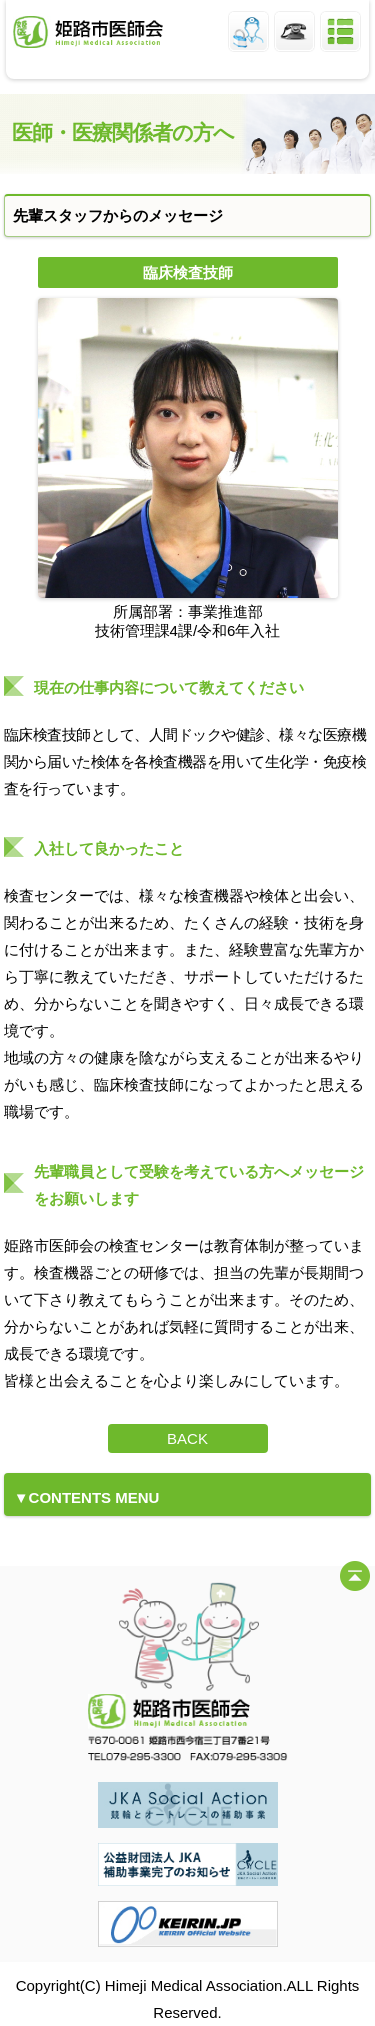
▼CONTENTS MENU (87, 1497)
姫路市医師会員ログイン (248, 31)
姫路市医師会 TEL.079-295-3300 (294, 31)
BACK (187, 1438)
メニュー (340, 31)
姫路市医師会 (88, 32)
